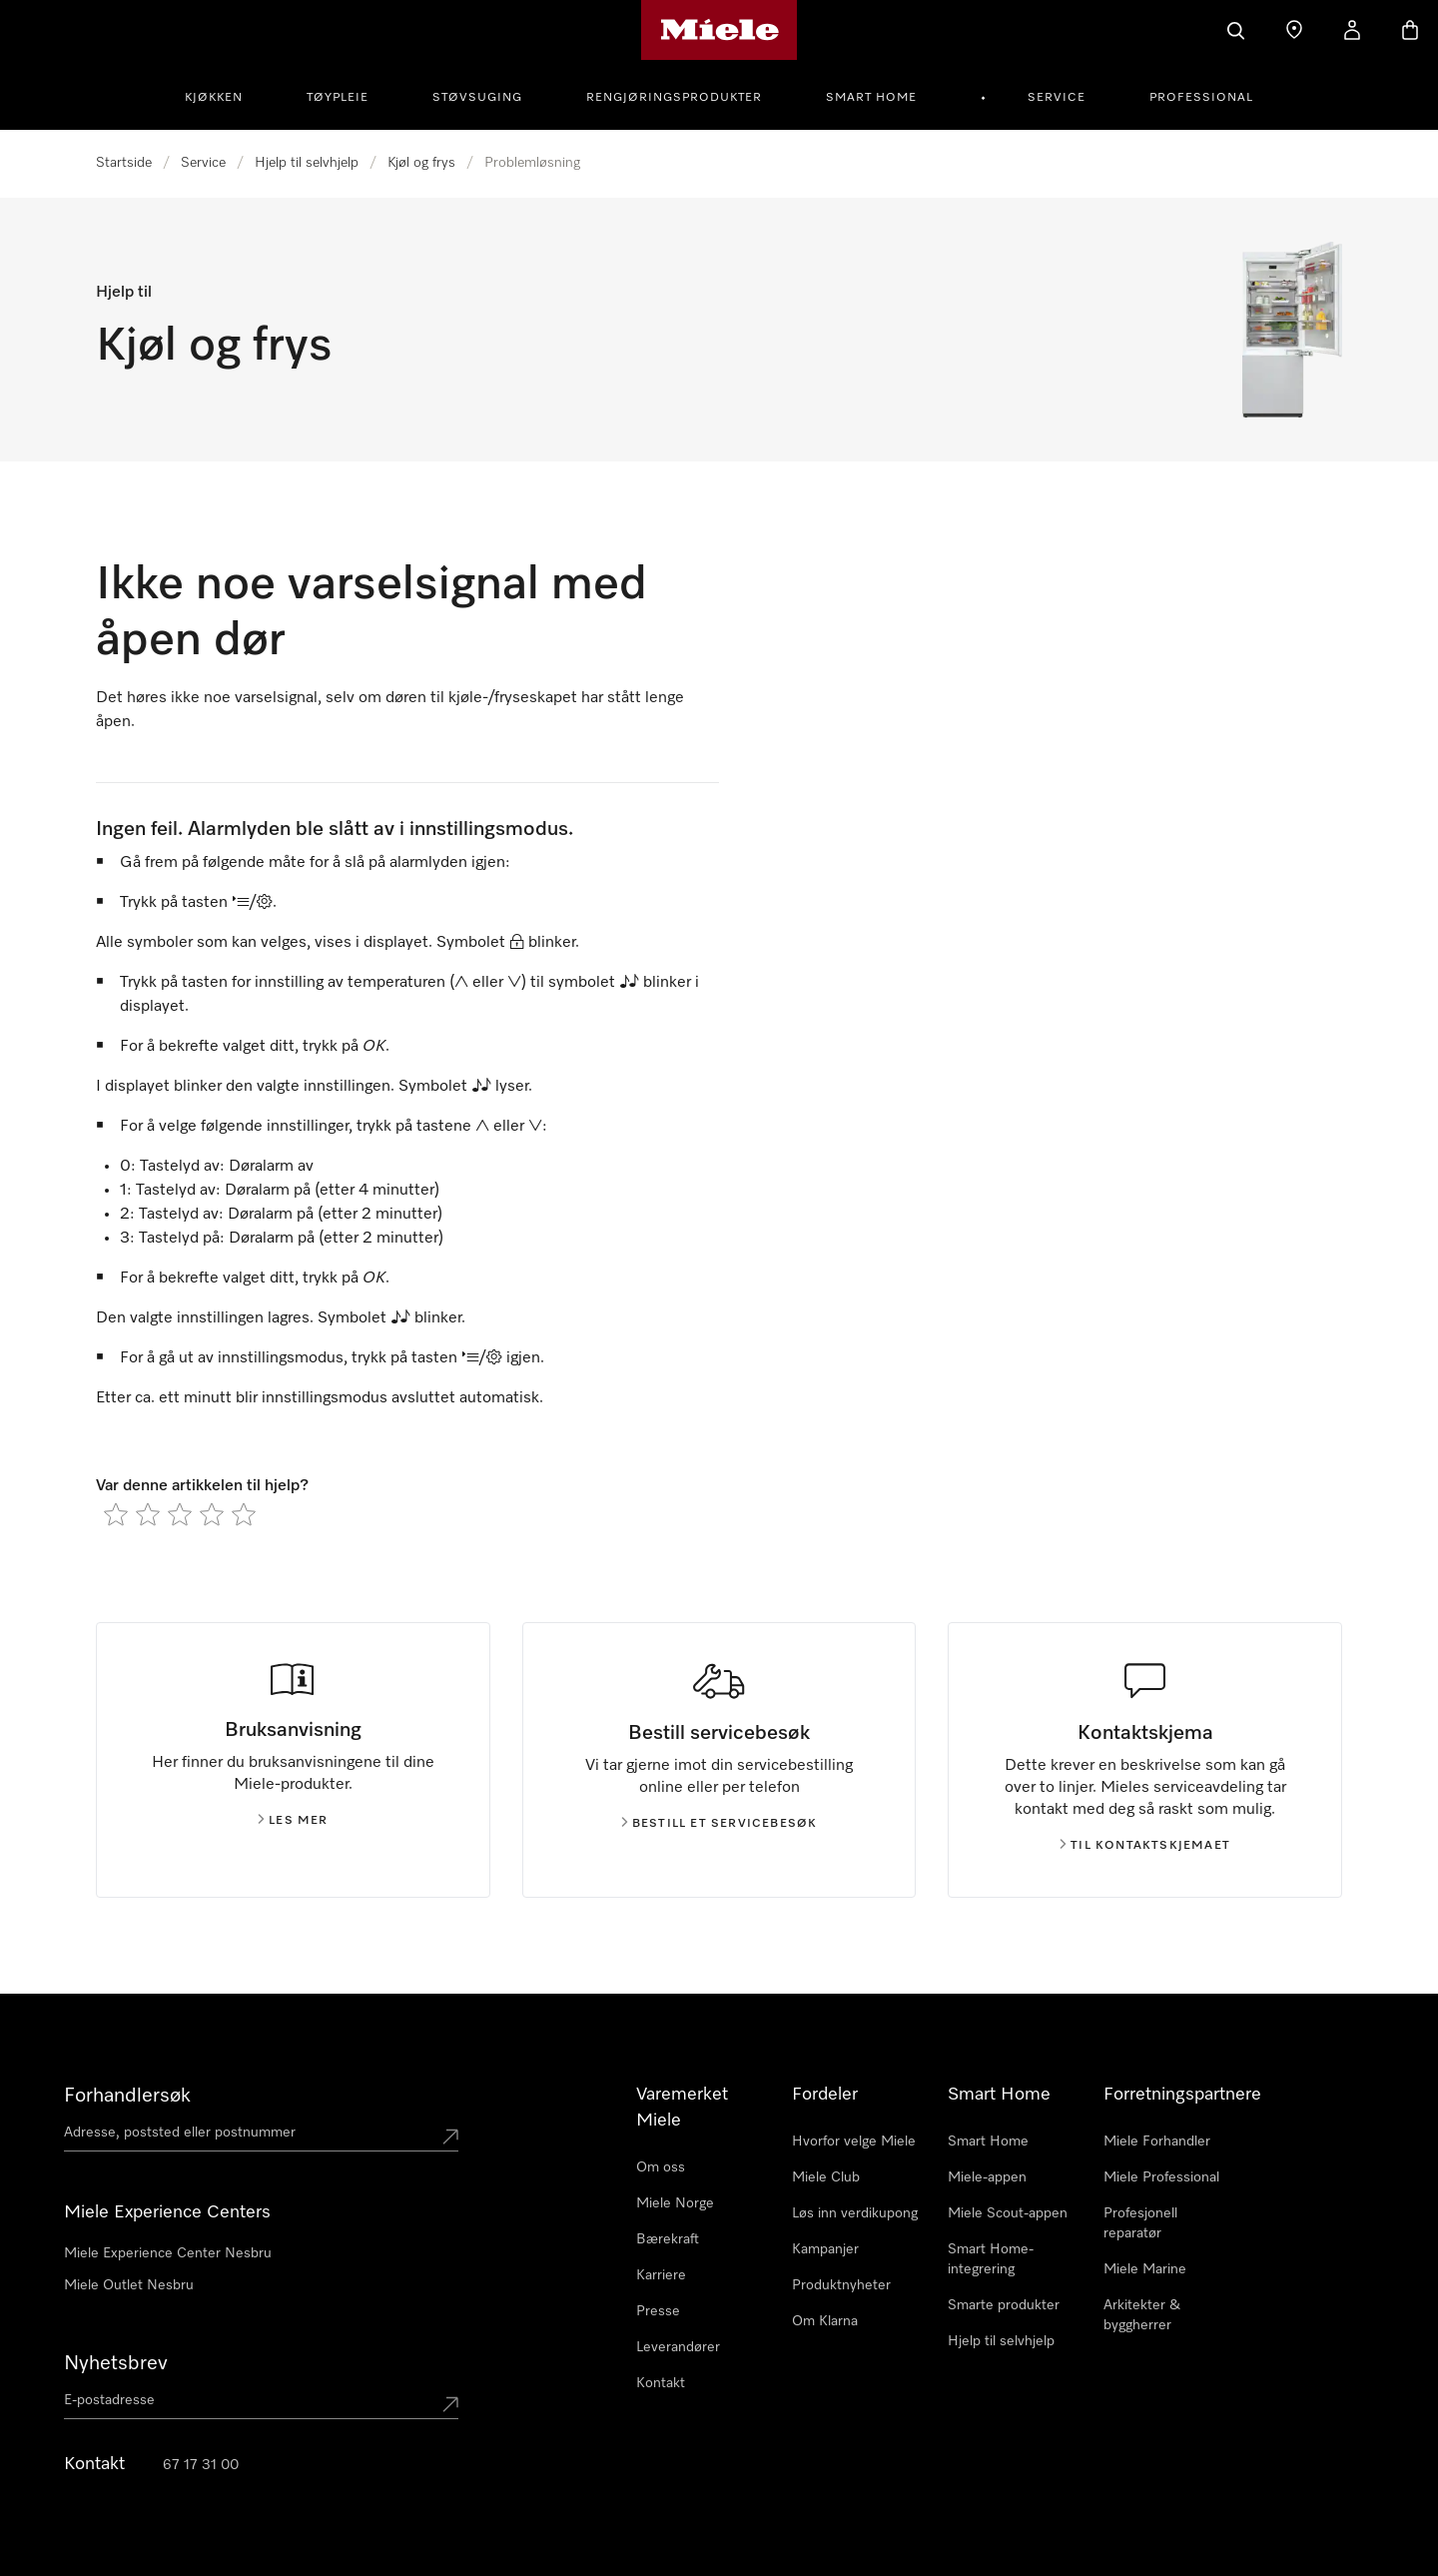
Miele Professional (1161, 2177)
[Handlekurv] (1410, 30)
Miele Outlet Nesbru (129, 2285)
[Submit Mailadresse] (450, 2404)
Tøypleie (337, 98)
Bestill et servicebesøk (719, 1824)
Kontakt (660, 2383)
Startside (124, 163)
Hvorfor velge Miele (854, 2141)
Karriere (661, 2275)
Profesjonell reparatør (1140, 2223)
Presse (658, 2311)
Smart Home (871, 98)
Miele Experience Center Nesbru (168, 2253)
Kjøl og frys (421, 163)
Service (1056, 98)
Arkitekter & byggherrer (1141, 2315)
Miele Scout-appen (1008, 2213)
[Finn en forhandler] (1294, 30)
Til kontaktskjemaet (1145, 1846)
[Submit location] (450, 2137)
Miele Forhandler (1156, 2141)
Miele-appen (987, 2177)
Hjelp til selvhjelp (307, 163)
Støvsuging (477, 98)
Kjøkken (214, 98)
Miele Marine (1144, 2269)
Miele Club (826, 2177)
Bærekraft (667, 2239)
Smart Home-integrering (991, 2259)
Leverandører (678, 2347)
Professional (1201, 98)
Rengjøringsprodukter (674, 98)
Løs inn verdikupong (855, 2213)
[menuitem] (225, 95)
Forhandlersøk (127, 2096)
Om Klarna (825, 2321)
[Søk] (1236, 30)
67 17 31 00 (201, 2465)
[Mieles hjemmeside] (719, 30)
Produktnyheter (841, 2285)
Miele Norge (675, 2203)
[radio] (116, 1514)
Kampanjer (825, 2249)
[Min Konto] (1352, 30)
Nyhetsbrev (116, 2363)
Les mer (293, 1821)
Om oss (660, 2167)
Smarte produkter (1004, 2305)
